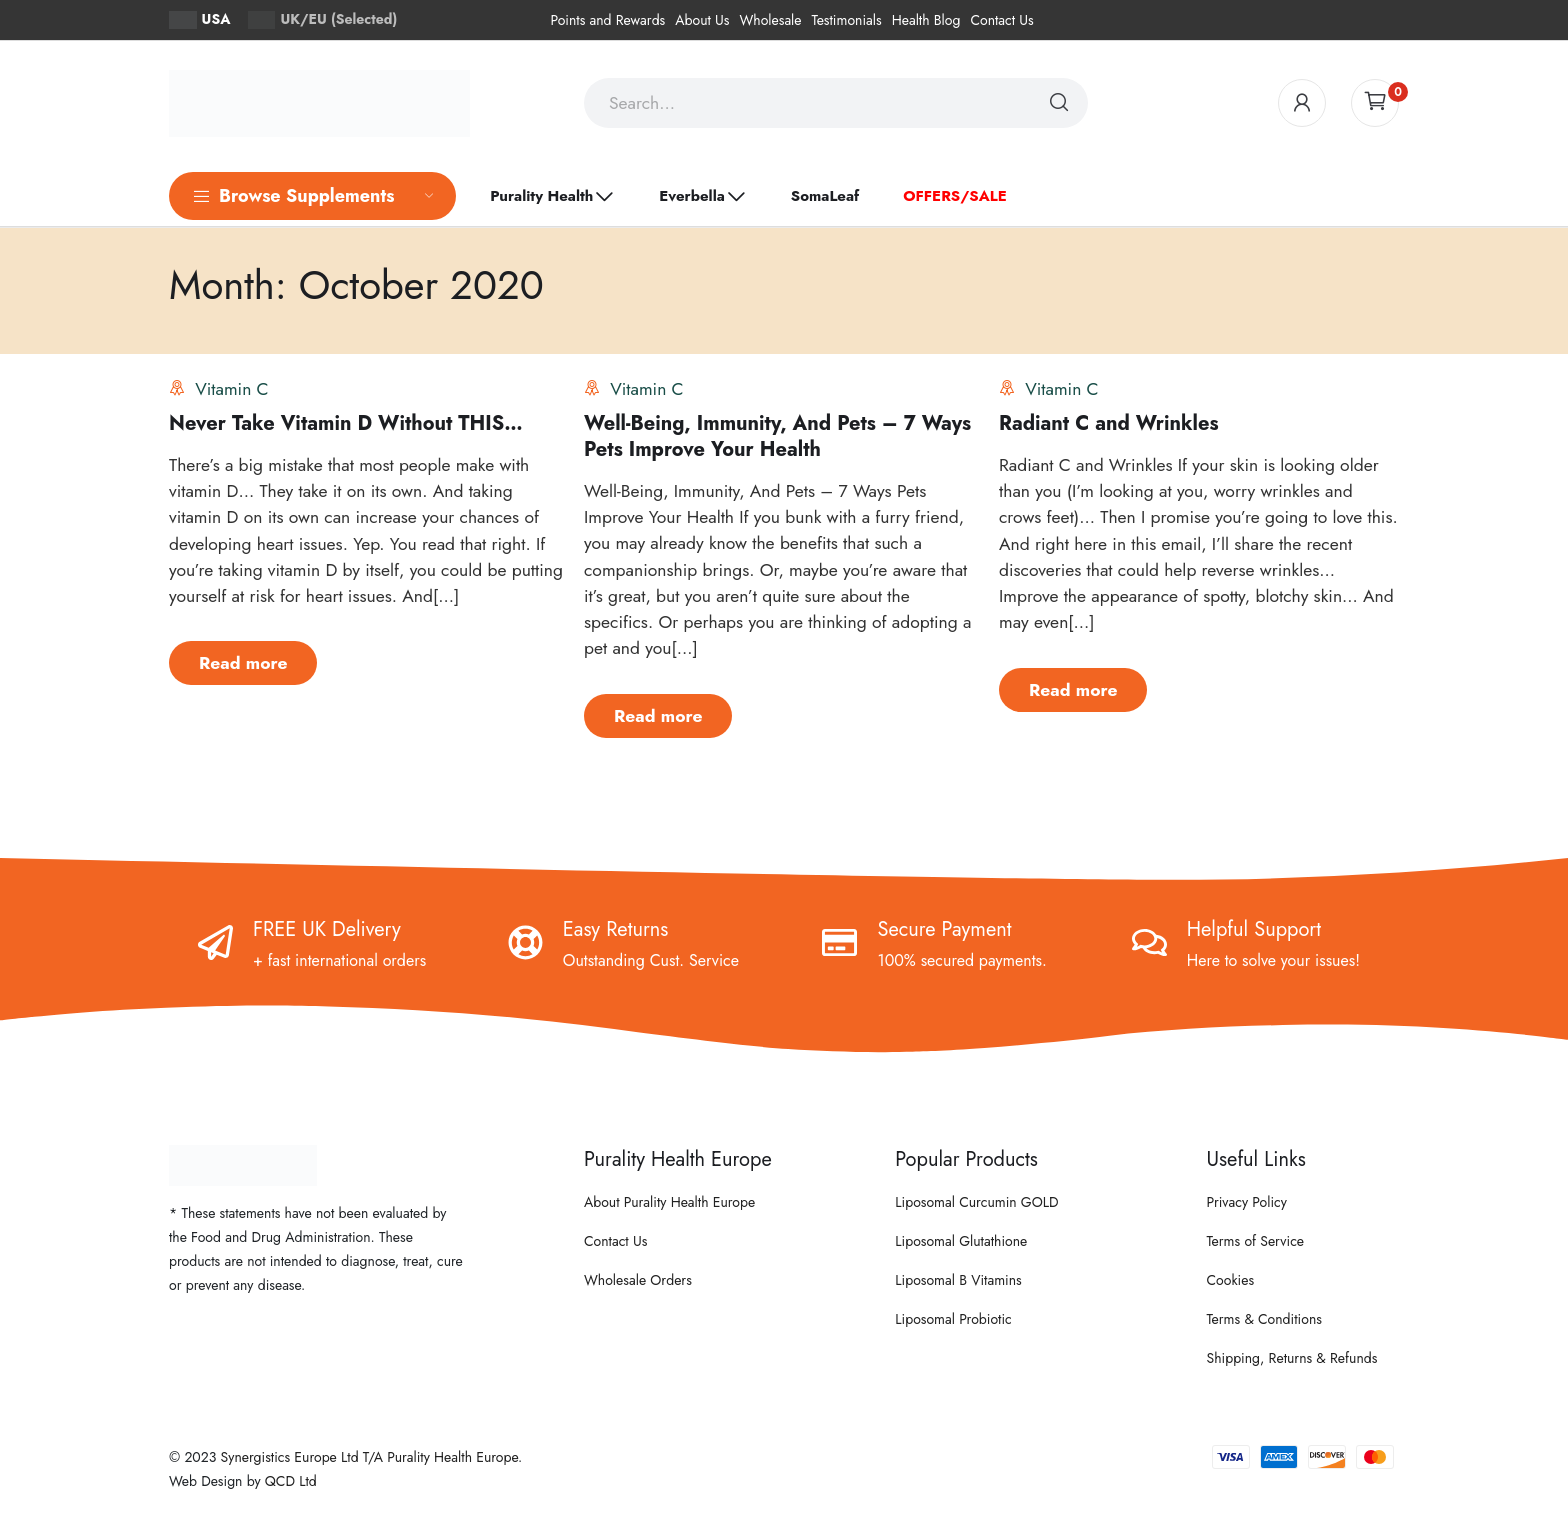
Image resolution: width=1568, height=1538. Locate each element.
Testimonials (847, 20)
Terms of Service (1256, 1241)
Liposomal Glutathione (961, 1241)
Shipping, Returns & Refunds (1292, 1358)
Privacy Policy (1247, 1202)
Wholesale (770, 20)
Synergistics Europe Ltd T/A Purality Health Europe (369, 1457)
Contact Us (1001, 20)
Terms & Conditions (1264, 1319)
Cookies (1231, 1280)
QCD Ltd (291, 1481)
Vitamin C (231, 389)
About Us (702, 20)
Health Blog (926, 20)
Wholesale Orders (638, 1280)
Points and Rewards (607, 20)
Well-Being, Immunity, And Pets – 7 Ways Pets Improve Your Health (777, 436)
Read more (243, 663)
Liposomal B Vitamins (958, 1280)
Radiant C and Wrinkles (1109, 423)
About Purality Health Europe (669, 1202)
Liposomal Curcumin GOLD (976, 1202)
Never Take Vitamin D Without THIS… (346, 423)
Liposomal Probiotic (953, 1319)
